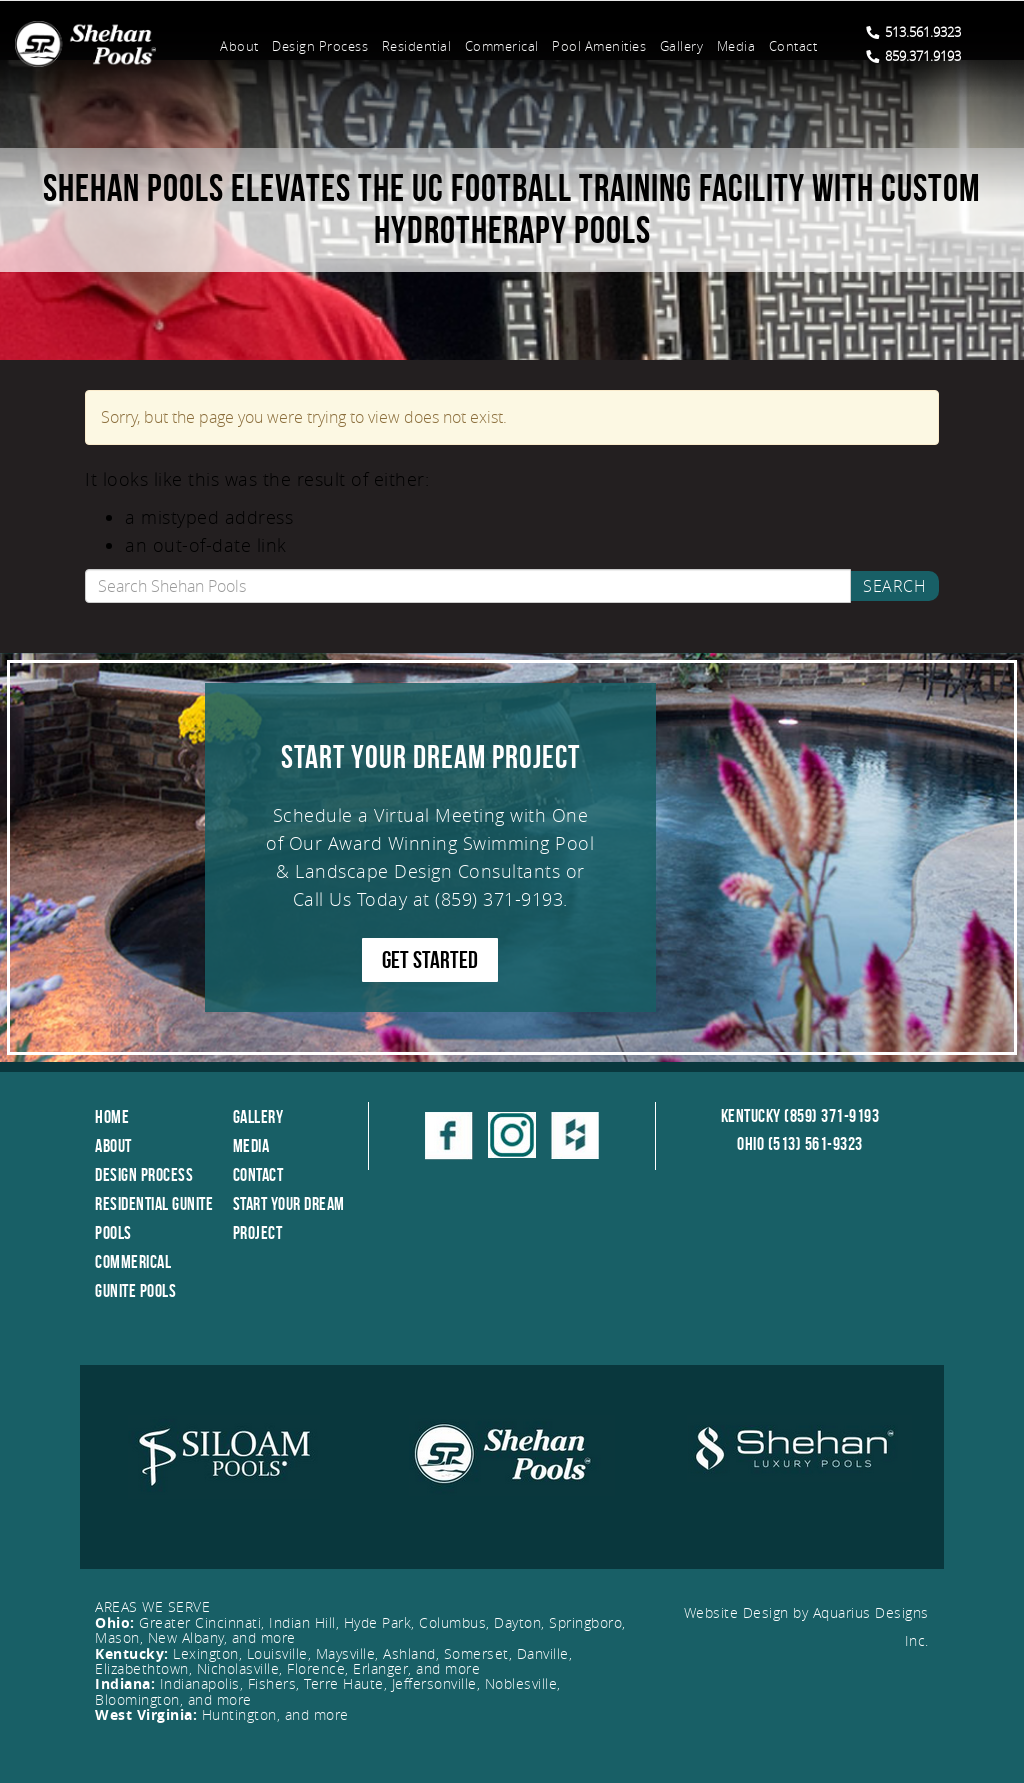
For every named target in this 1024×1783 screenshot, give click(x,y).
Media (736, 46)
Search (894, 586)
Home (112, 1117)
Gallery (682, 46)
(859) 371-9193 (499, 899)
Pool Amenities (599, 46)
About (239, 46)
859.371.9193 (913, 56)
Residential (417, 46)
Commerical (502, 46)
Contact (793, 46)
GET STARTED (430, 960)
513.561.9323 (913, 32)
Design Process (320, 46)
